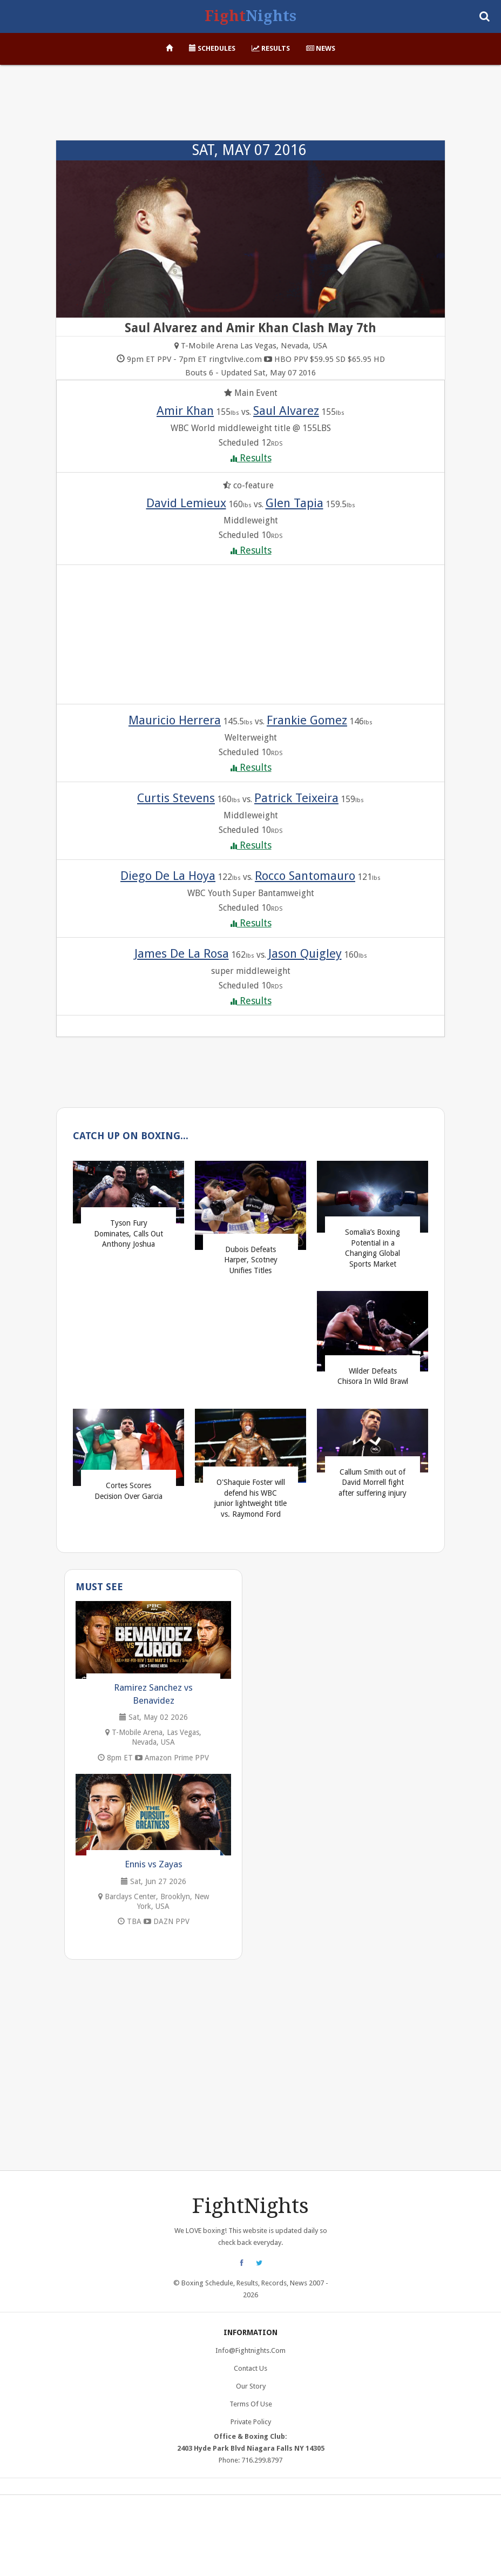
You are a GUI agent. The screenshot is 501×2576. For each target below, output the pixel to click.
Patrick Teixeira (296, 798)
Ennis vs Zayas (153, 1864)
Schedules (212, 48)
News (320, 48)
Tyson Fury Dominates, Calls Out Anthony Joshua (128, 1233)
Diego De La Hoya (167, 876)
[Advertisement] (250, 108)
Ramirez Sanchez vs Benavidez (153, 1694)
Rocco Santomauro (305, 876)
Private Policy (251, 2422)
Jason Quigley (305, 953)
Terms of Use (250, 2404)
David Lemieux (186, 503)
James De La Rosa (181, 953)
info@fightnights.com (250, 2350)
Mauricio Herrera (174, 720)
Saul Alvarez (286, 410)
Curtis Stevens (176, 798)
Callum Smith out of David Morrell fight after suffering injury (372, 1482)
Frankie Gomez (307, 720)
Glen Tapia (294, 503)
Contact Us (250, 2368)
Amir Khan (185, 410)
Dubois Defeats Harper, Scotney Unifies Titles (250, 1260)
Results (271, 48)
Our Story (251, 2386)
